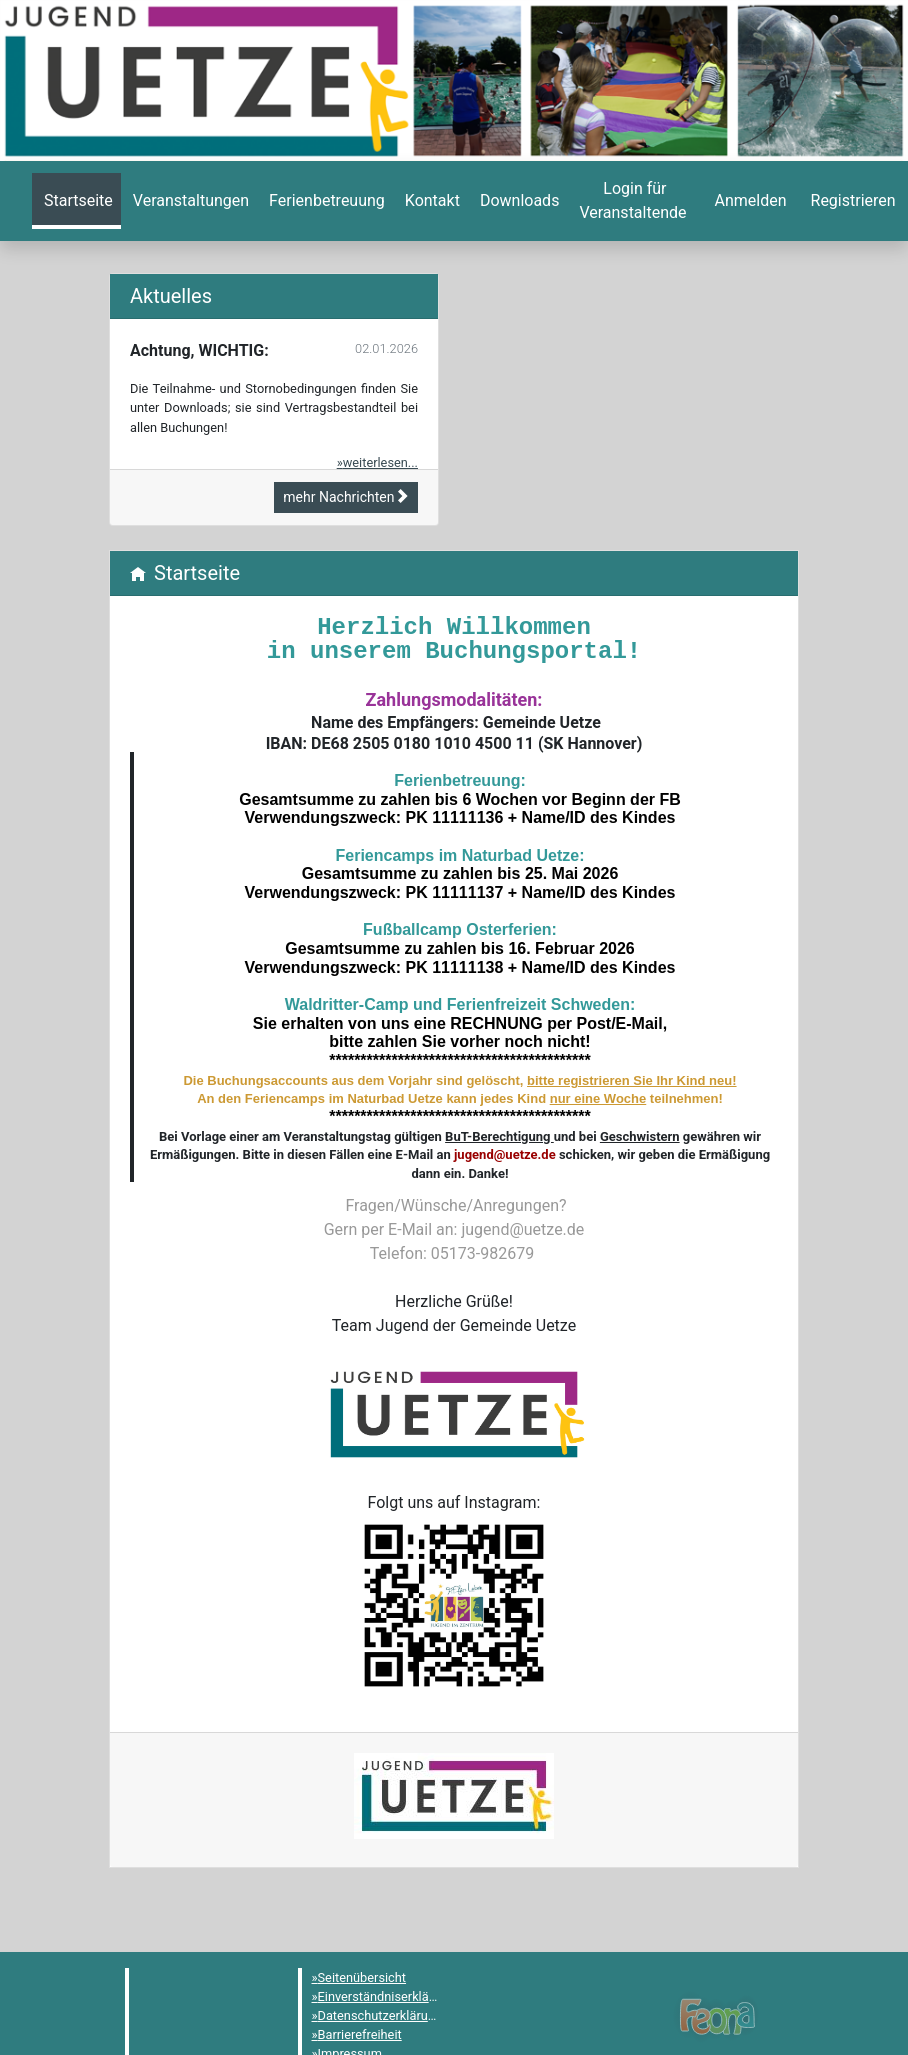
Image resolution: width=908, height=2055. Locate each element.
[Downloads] (517, 201)
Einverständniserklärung (386, 1996)
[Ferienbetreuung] (325, 201)
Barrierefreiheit (360, 2034)
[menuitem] (76, 201)
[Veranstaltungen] (189, 201)
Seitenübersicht (362, 1977)
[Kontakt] (430, 201)
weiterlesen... (380, 462)
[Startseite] (76, 201)
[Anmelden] (632, 201)
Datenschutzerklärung (380, 2015)
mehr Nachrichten (346, 497)
